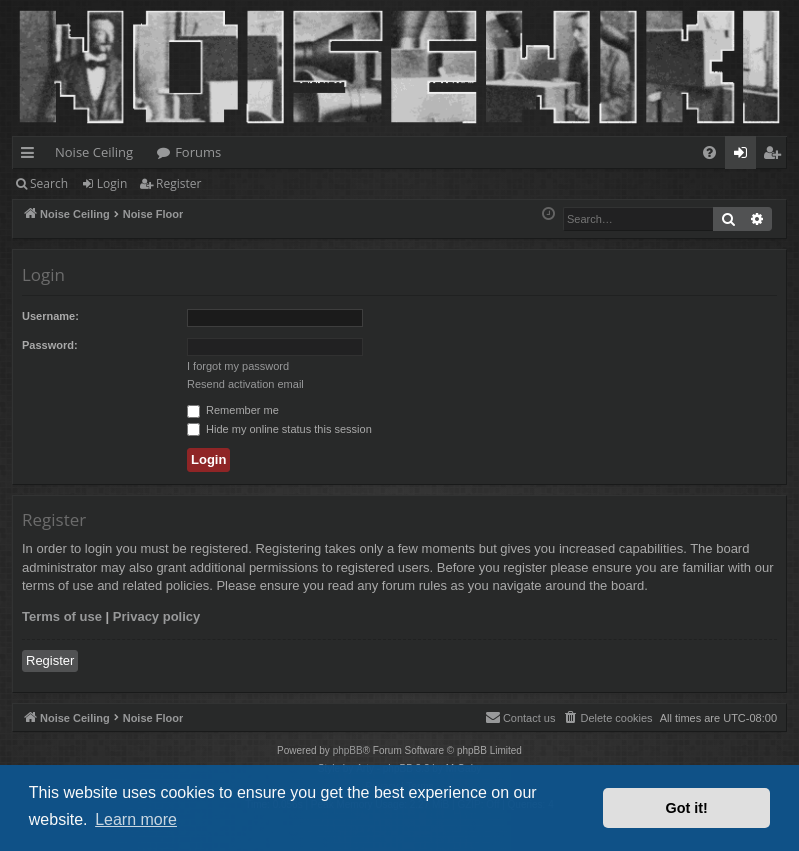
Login (112, 183)
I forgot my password (238, 366)
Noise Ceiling (94, 152)
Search (49, 183)
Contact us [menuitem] (520, 717)
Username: (50, 316)
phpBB (348, 750)
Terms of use (62, 616)
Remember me (233, 410)
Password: (50, 345)
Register (178, 183)
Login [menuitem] (744, 156)
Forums (198, 152)
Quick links (31, 156)
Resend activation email (245, 384)
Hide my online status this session (279, 429)
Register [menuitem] (776, 156)
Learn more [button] (136, 819)
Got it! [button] (687, 808)
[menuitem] (709, 152)
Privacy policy (156, 616)
